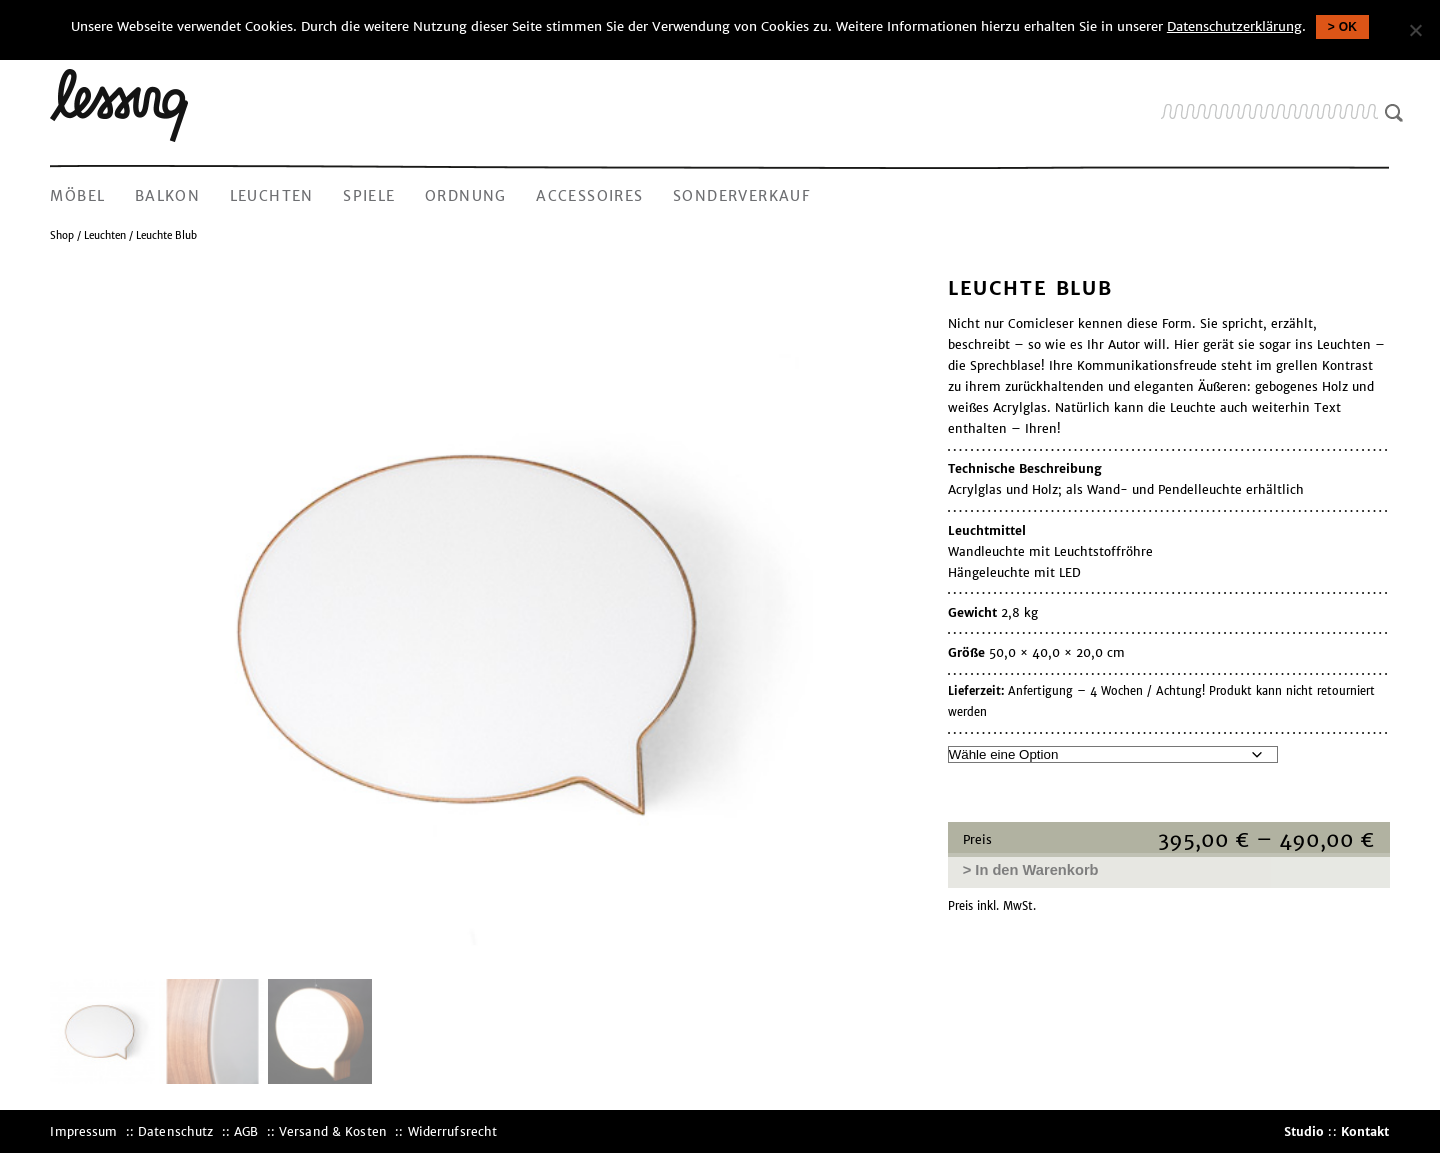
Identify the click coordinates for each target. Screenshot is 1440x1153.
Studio (1304, 1131)
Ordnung (466, 196)
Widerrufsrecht (453, 1131)
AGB (246, 1131)
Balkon (167, 196)
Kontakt (1365, 1131)
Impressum (83, 1131)
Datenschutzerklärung (1234, 26)
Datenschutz (175, 1131)
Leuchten (272, 196)
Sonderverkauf (741, 196)
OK (1348, 27)
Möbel (77, 196)
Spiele (369, 196)
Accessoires (589, 196)
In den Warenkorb (1036, 870)
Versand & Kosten (333, 1131)
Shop (62, 235)
